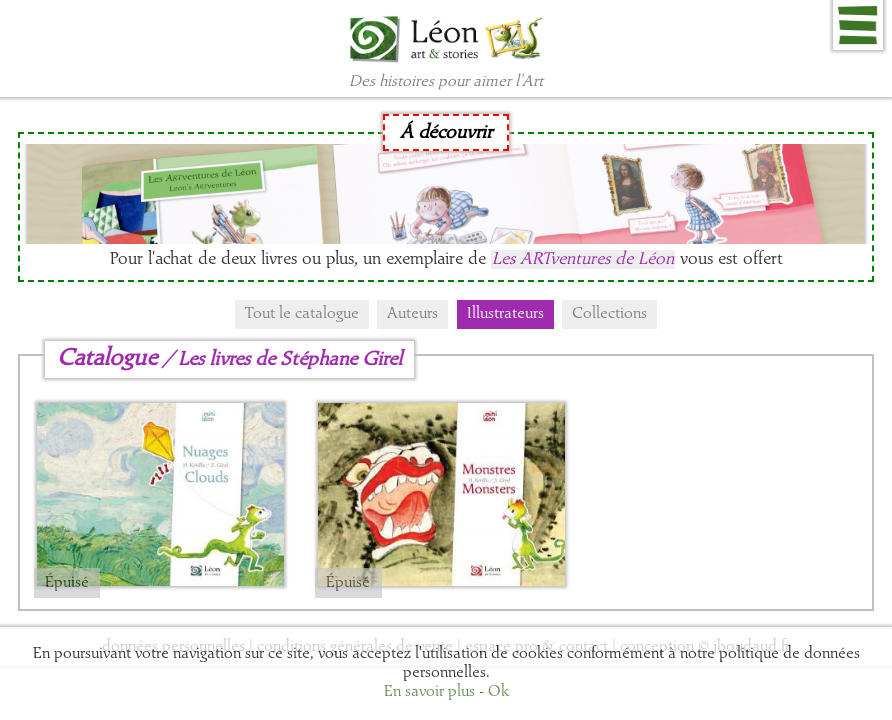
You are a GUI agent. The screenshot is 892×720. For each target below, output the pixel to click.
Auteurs (412, 314)
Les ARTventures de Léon (583, 259)
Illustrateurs (505, 314)
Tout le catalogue (302, 314)
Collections (609, 314)
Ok (498, 692)
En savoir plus (429, 692)
